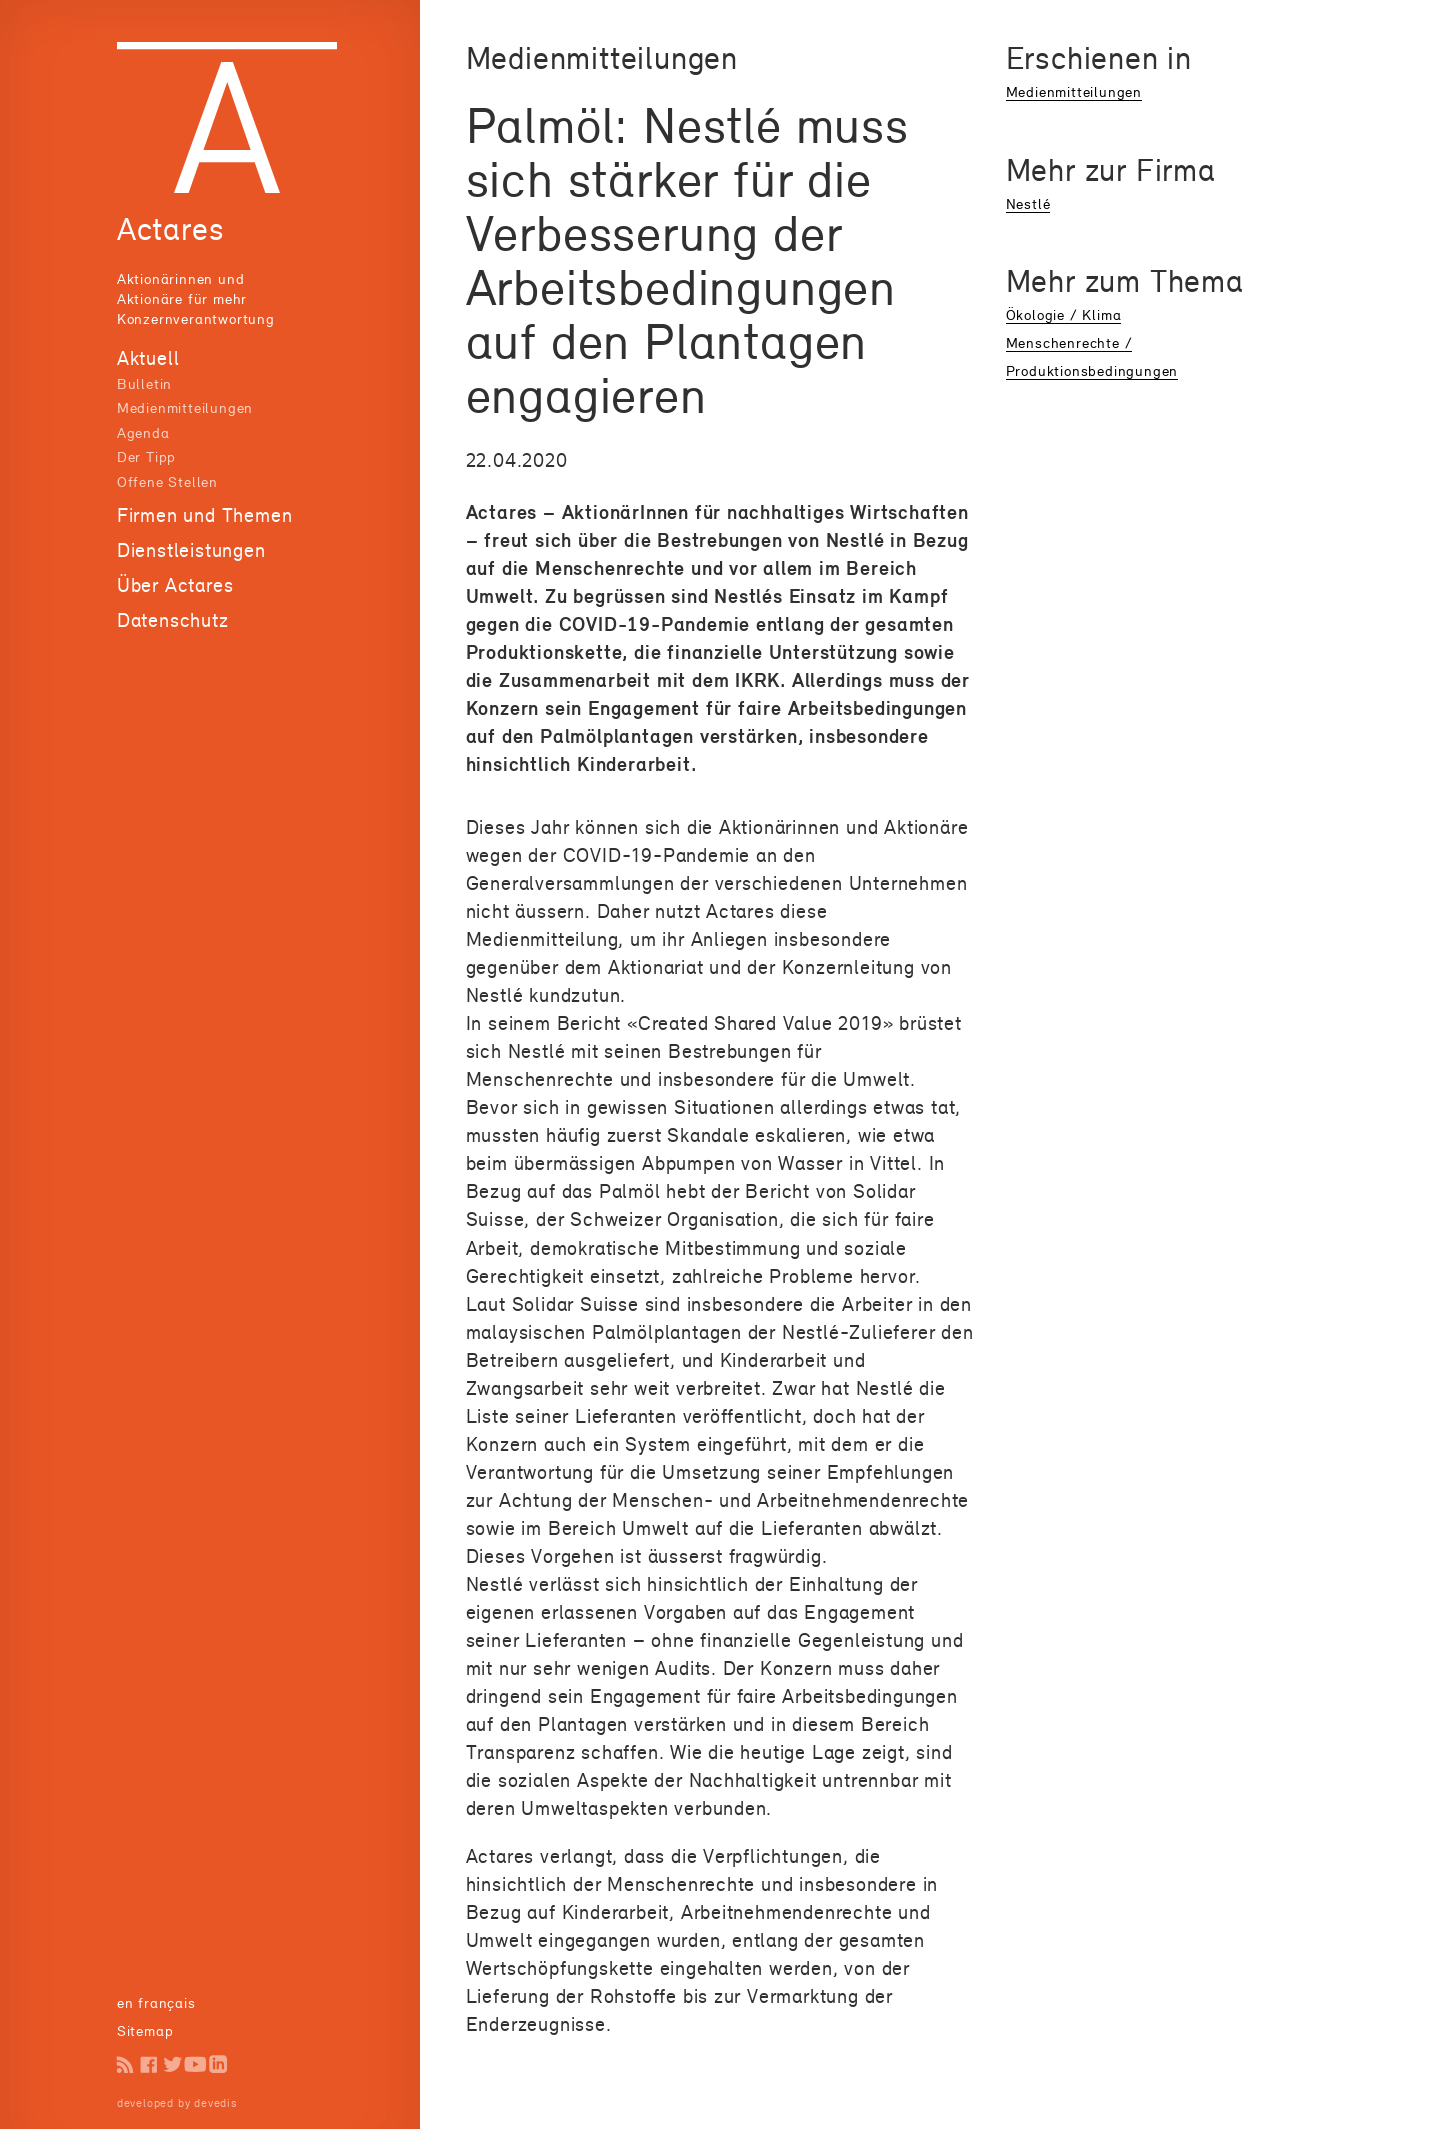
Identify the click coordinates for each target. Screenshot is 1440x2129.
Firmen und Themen (205, 515)
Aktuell (148, 358)
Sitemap (145, 2030)
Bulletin (144, 383)
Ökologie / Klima (1064, 314)
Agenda (143, 432)
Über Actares (175, 585)
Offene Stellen (167, 481)
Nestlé (1028, 203)
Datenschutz (173, 620)
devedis (215, 2103)
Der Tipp (146, 456)
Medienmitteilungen (185, 407)
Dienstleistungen (191, 550)
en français (156, 2002)
